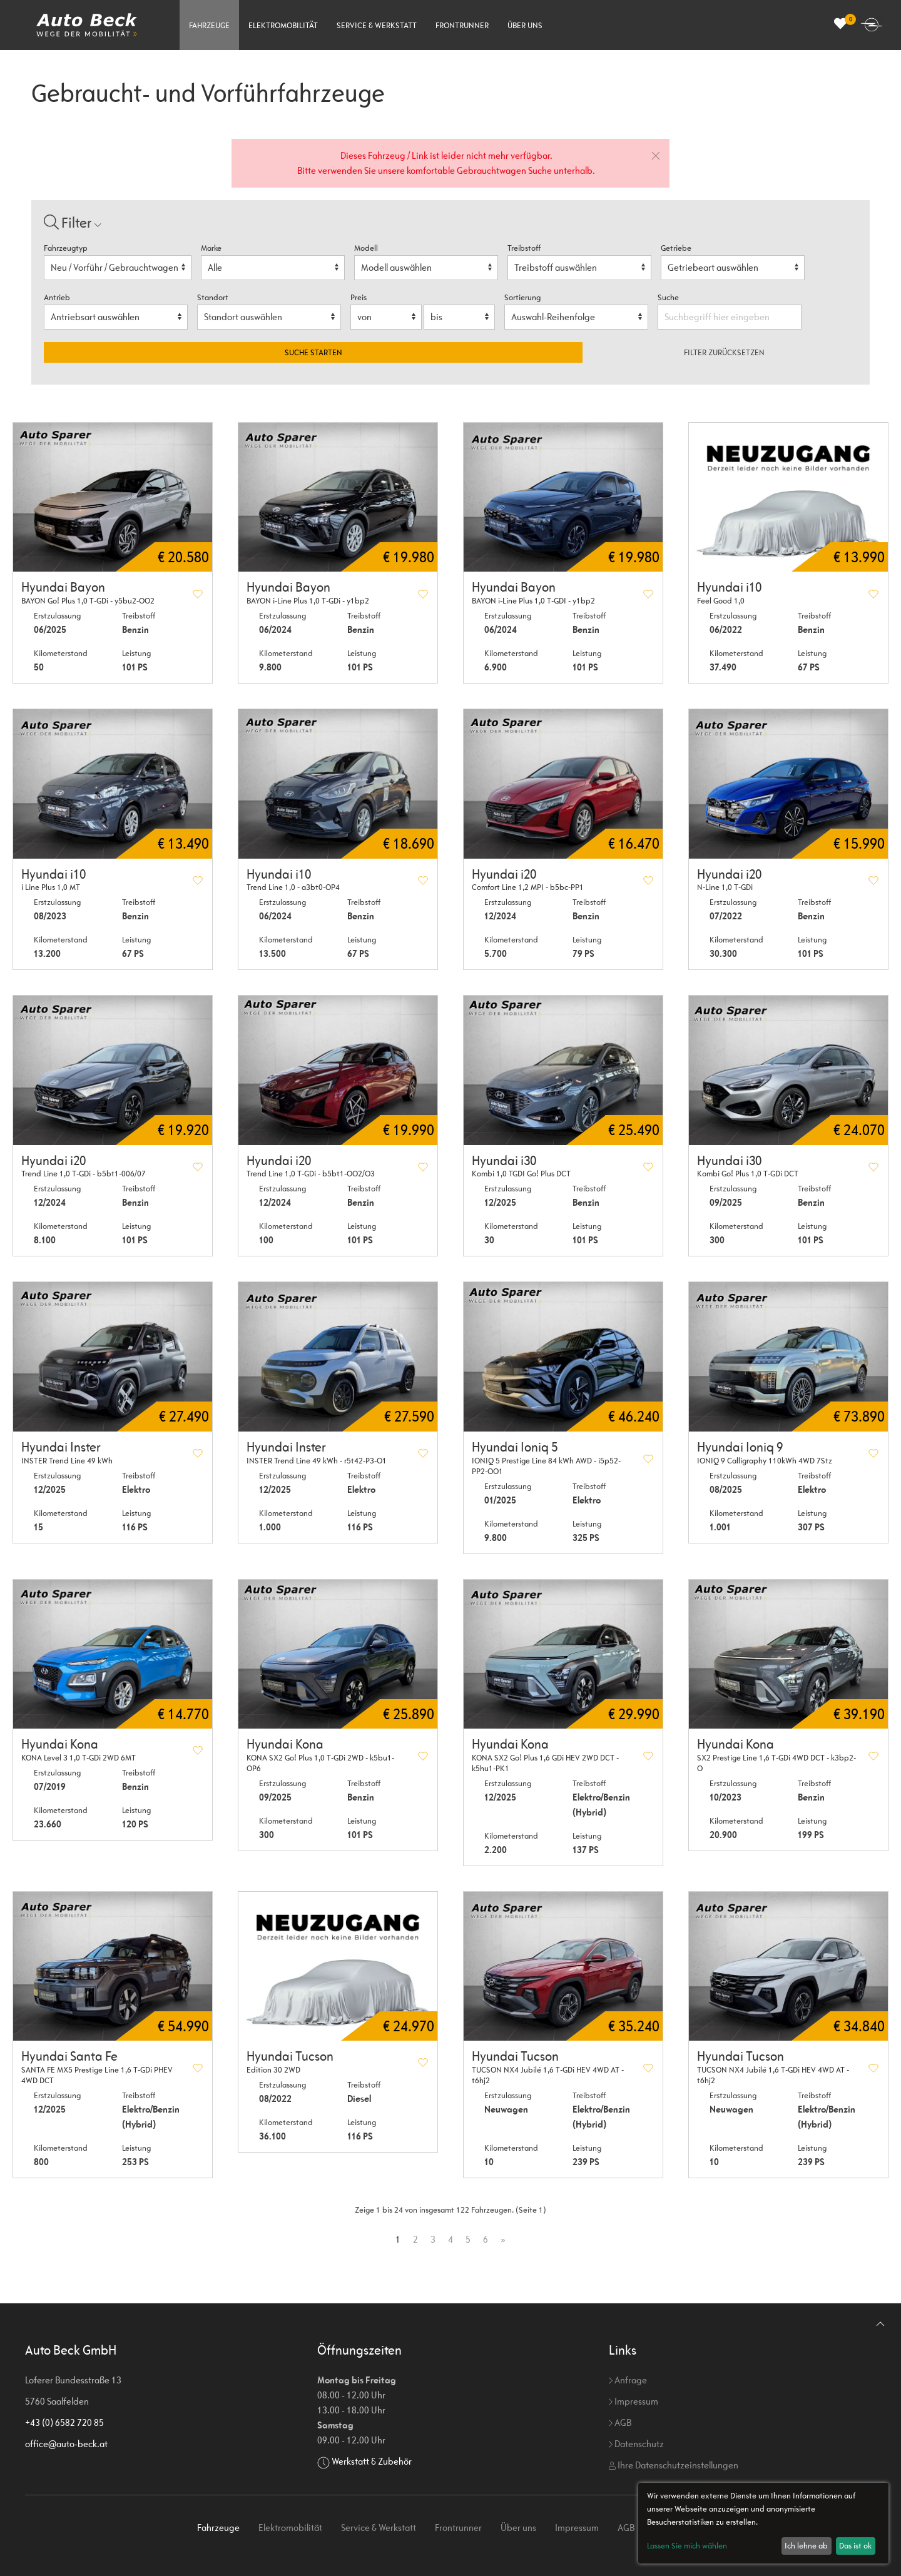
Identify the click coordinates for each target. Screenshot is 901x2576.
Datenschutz (636, 2444)
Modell (366, 248)
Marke (211, 248)
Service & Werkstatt (377, 25)
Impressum (633, 2401)
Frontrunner (462, 25)
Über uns (524, 25)
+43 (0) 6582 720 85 (64, 2422)
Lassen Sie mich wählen (687, 2545)
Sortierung (522, 297)
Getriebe (676, 248)
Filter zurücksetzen (724, 352)
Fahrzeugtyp (66, 248)
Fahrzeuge (209, 25)
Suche (669, 297)
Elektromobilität (283, 25)
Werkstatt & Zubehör (372, 2461)
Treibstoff (524, 248)
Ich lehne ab (806, 2545)
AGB (620, 2422)
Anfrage (628, 2380)
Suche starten (313, 352)
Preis (358, 297)
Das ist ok (855, 2545)
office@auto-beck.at (66, 2444)
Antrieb (57, 297)
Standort (212, 297)
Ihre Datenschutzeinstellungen (673, 2465)
